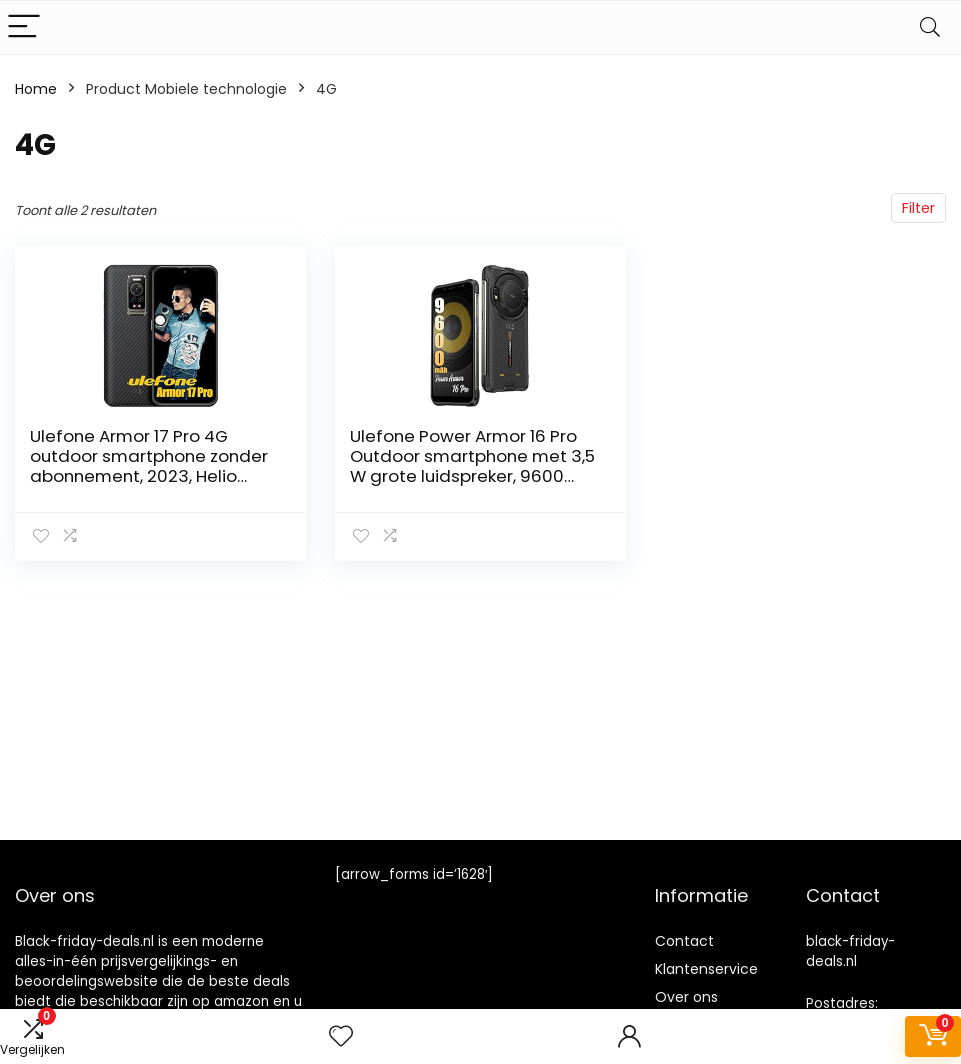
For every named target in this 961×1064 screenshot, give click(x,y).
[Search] (930, 27)
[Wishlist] (341, 1036)
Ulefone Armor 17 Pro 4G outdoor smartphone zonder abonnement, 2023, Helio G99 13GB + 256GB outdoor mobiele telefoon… (149, 476)
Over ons (686, 997)
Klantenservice (706, 969)
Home (36, 89)
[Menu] (24, 27)
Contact (684, 941)
